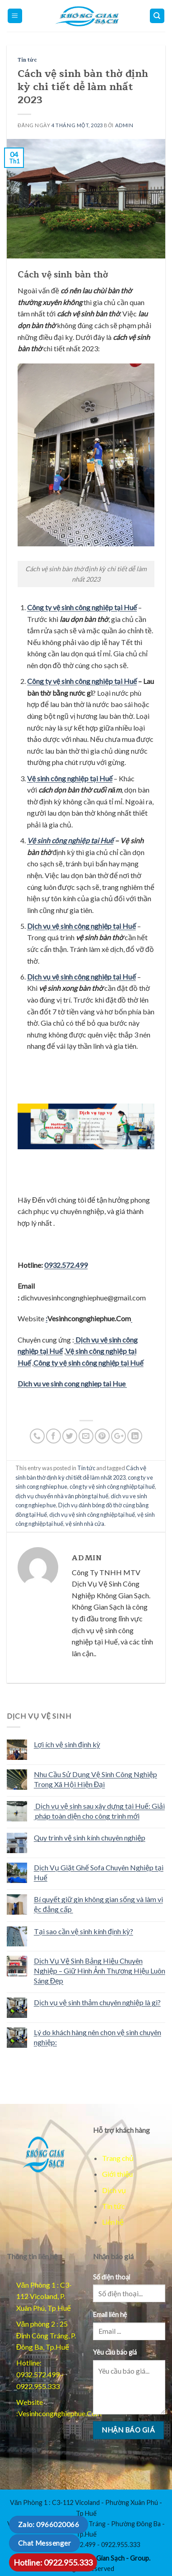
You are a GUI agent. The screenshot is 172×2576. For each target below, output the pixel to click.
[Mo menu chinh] (15, 16)
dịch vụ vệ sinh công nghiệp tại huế (92, 1514)
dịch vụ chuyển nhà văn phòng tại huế (61, 1496)
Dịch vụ (114, 2190)
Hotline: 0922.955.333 (53, 2562)
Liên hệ (113, 2222)
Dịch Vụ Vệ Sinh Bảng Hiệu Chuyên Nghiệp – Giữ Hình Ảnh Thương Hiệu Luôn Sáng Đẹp (99, 1970)
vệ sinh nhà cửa (84, 1523)
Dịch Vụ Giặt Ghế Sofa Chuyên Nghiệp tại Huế (98, 1872)
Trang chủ (118, 2158)
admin (124, 125)
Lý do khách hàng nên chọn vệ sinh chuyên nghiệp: (97, 2037)
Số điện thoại (111, 2277)
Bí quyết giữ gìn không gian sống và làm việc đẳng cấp (98, 1904)
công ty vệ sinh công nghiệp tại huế (112, 1486)
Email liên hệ (110, 2314)
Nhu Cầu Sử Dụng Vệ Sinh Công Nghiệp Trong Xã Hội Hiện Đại (95, 1779)
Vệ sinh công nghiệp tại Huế (70, 840)
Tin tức (27, 60)
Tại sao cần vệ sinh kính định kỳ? (83, 1931)
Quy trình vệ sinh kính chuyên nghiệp (89, 1837)
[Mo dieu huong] (157, 16)
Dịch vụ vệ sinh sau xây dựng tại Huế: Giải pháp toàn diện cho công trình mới (99, 1811)
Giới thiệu (117, 2174)
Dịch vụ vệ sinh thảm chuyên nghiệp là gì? (97, 2002)
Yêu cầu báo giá (115, 2352)
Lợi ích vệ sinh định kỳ (67, 1744)
